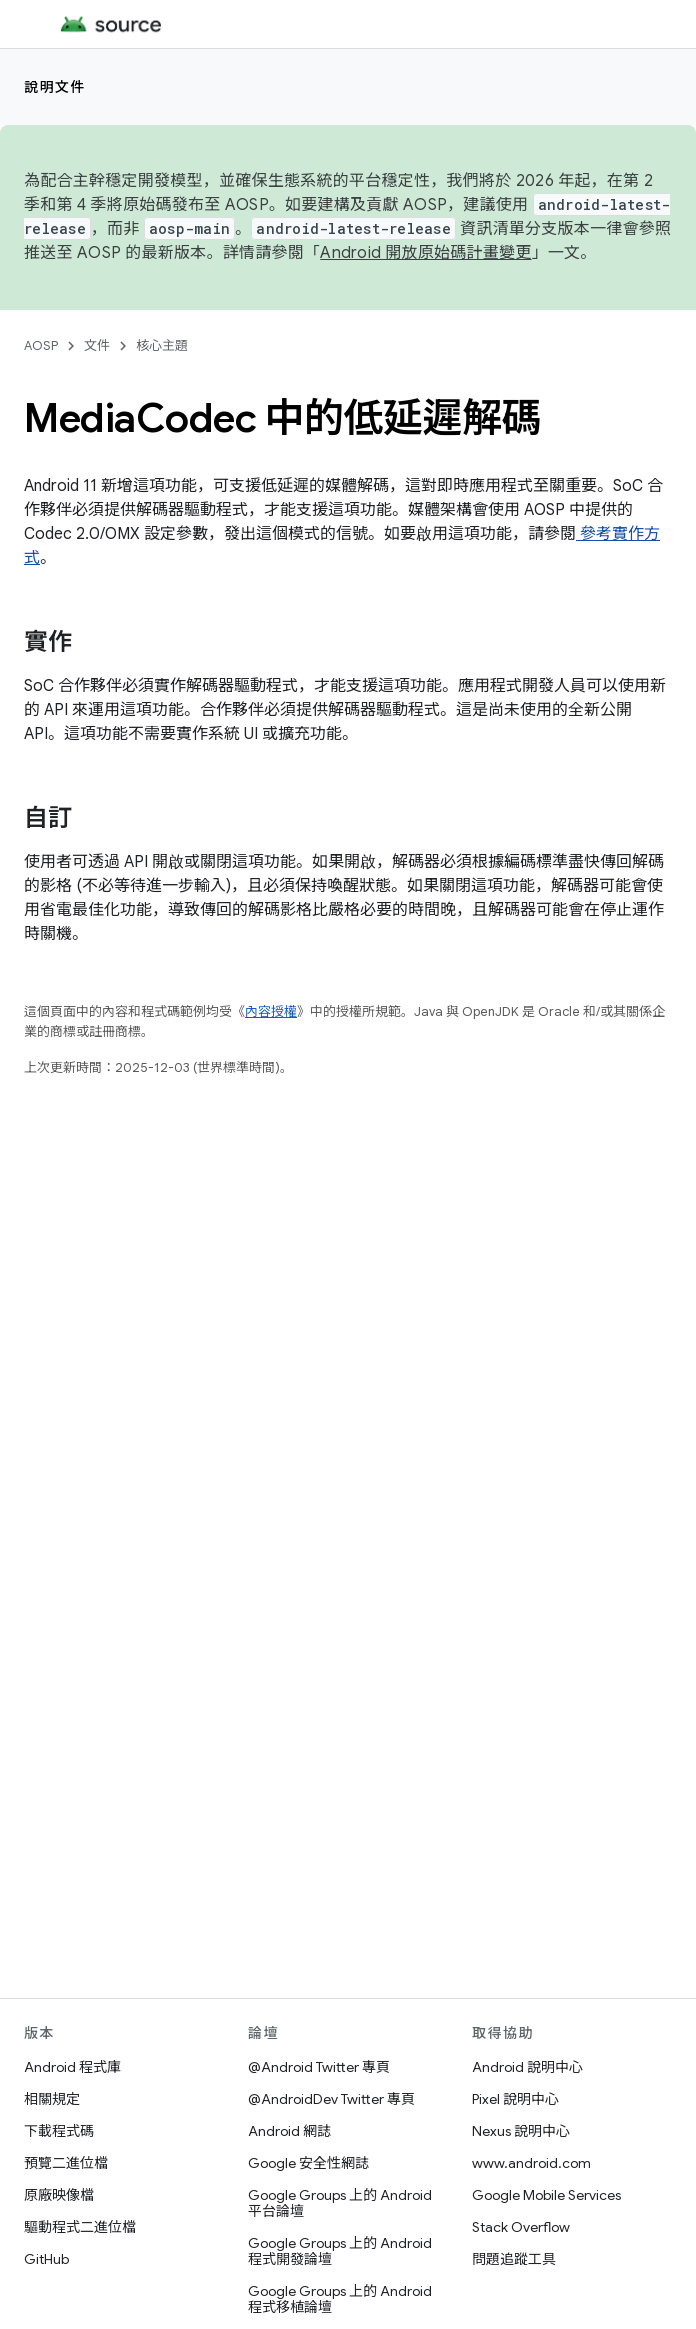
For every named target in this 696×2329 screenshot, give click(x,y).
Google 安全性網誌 (308, 2163)
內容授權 (271, 1011)
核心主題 (162, 345)
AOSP (41, 345)
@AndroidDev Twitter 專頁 (331, 2099)
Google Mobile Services (546, 2195)
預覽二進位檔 (66, 2163)
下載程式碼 (59, 2131)
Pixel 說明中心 (515, 2099)
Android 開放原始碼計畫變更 (425, 253)
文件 (97, 345)
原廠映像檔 (59, 2195)
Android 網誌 (289, 2131)
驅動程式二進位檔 (80, 2227)
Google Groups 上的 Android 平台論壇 (340, 2203)
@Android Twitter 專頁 (319, 2067)
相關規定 (52, 2099)
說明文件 (55, 87)
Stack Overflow (521, 2227)
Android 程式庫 (72, 2067)
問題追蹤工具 (514, 2259)
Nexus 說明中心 (521, 2131)
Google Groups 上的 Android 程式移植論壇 (340, 2299)
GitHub (46, 2259)
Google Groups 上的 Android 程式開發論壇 (340, 2251)
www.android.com (531, 2163)
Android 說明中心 (527, 2067)
